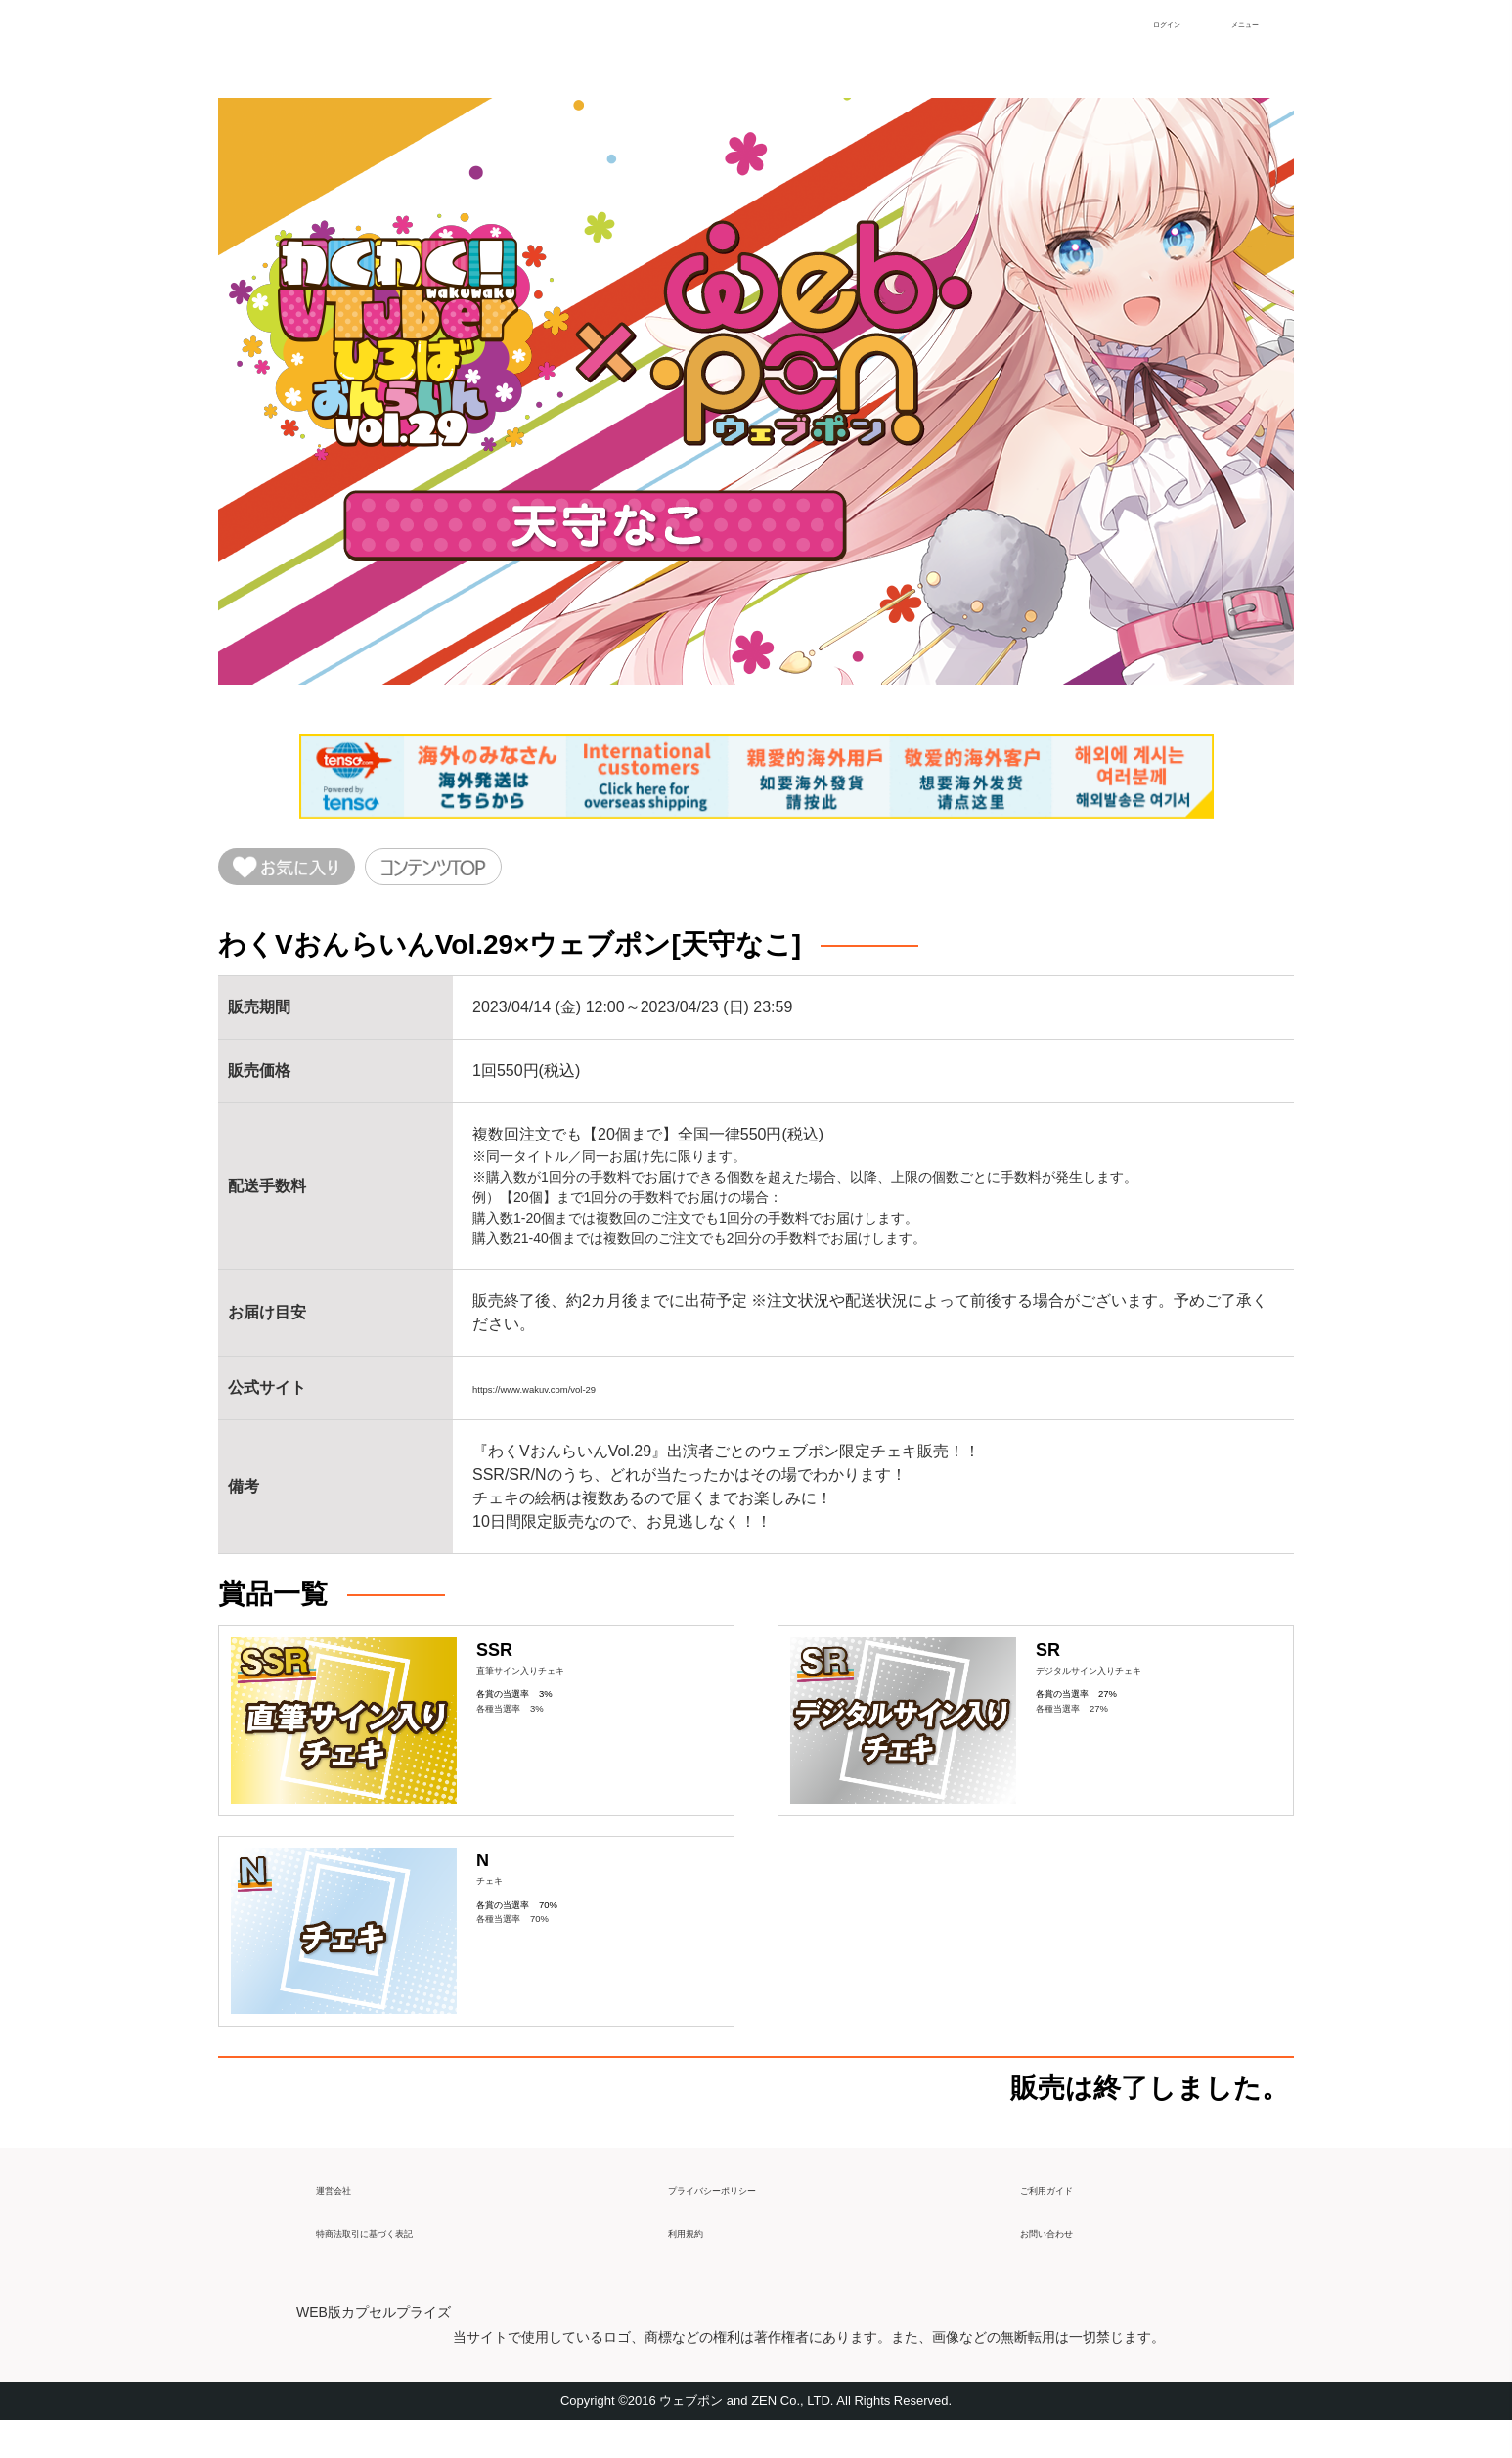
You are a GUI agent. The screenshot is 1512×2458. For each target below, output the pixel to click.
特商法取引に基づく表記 (402, 2261)
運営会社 (347, 2218)
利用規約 (699, 2261)
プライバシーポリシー (746, 2218)
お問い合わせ (1067, 2261)
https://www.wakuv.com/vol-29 (576, 1397)
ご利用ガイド (1067, 2218)
